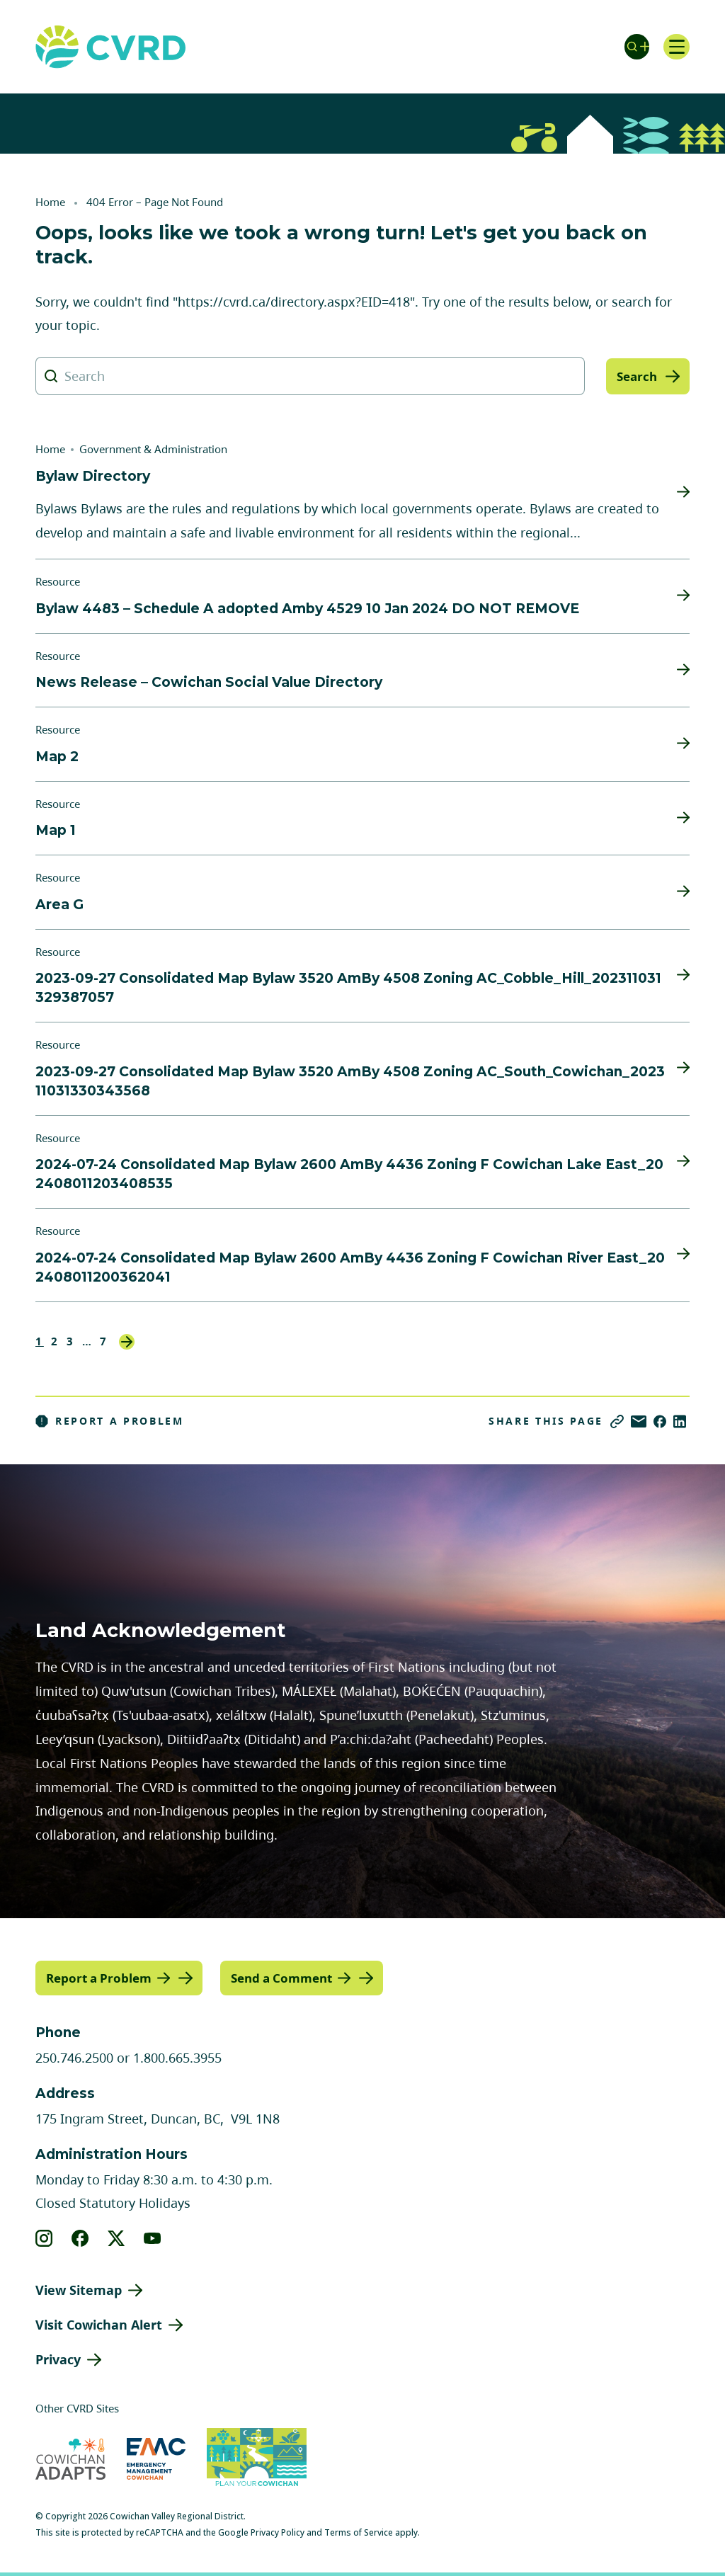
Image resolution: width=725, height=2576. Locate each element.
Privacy (58, 2358)
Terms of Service (358, 2532)
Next (127, 1342)
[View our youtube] (152, 2237)
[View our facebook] (80, 2237)
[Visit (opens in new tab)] (257, 2458)
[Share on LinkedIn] (680, 1421)
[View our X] (116, 2237)
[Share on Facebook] (660, 1421)
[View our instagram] (44, 2237)
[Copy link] (617, 1421)
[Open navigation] (675, 47)
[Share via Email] (638, 1421)
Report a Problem (109, 1421)
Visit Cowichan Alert (98, 2323)
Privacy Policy (277, 2532)
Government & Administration (153, 449)
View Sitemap (78, 2289)
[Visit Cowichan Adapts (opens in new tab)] (70, 2458)
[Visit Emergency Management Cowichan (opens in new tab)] (156, 2458)
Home (50, 202)
